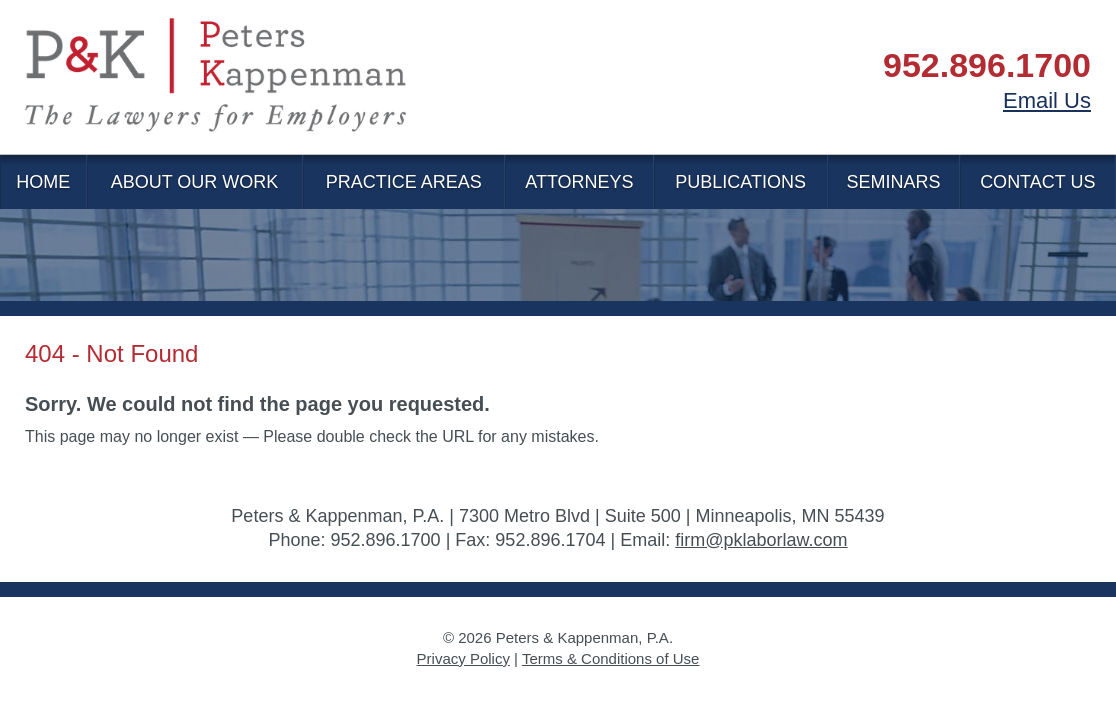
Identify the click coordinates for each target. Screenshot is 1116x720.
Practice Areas (404, 182)
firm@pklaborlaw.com (761, 540)
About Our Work (195, 182)
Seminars (894, 182)
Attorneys (579, 182)
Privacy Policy (463, 658)
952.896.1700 (987, 65)
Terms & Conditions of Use (611, 658)
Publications (740, 182)
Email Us (1047, 100)
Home (43, 182)
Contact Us (1037, 182)
